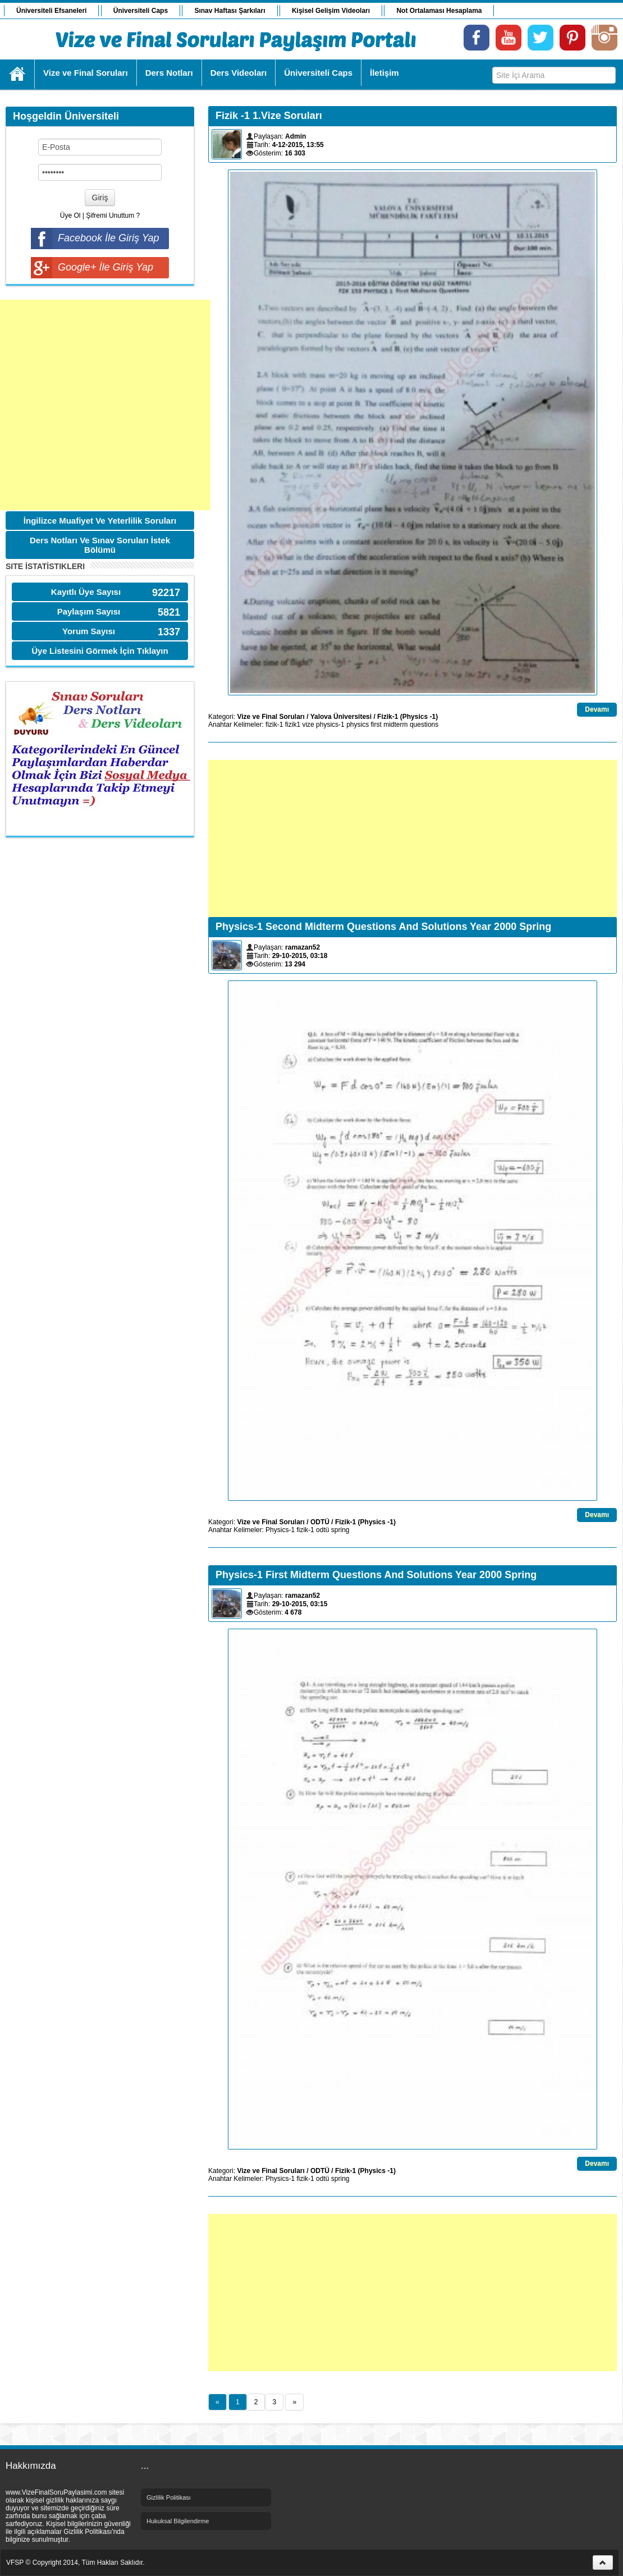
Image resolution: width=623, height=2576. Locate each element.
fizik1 (292, 724)
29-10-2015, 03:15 (300, 1604)
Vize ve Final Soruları (271, 717)
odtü (322, 1530)
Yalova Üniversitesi (341, 717)
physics (357, 724)
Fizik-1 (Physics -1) (407, 717)
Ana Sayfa (18, 74)
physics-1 (330, 724)
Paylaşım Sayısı (89, 611)
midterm (395, 724)
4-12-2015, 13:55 (298, 145)
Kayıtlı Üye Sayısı (86, 592)
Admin (295, 136)
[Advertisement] (105, 405)
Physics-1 (280, 1530)
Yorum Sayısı (88, 631)
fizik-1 (274, 724)
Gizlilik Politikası (168, 2497)
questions (424, 724)
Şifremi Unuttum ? (113, 215)
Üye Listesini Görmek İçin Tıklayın (99, 651)
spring (340, 1530)
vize (308, 724)
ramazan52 (302, 947)
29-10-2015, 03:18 (300, 956)
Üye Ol (70, 215)
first (376, 724)
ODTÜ (319, 1522)
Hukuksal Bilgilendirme (177, 2521)
